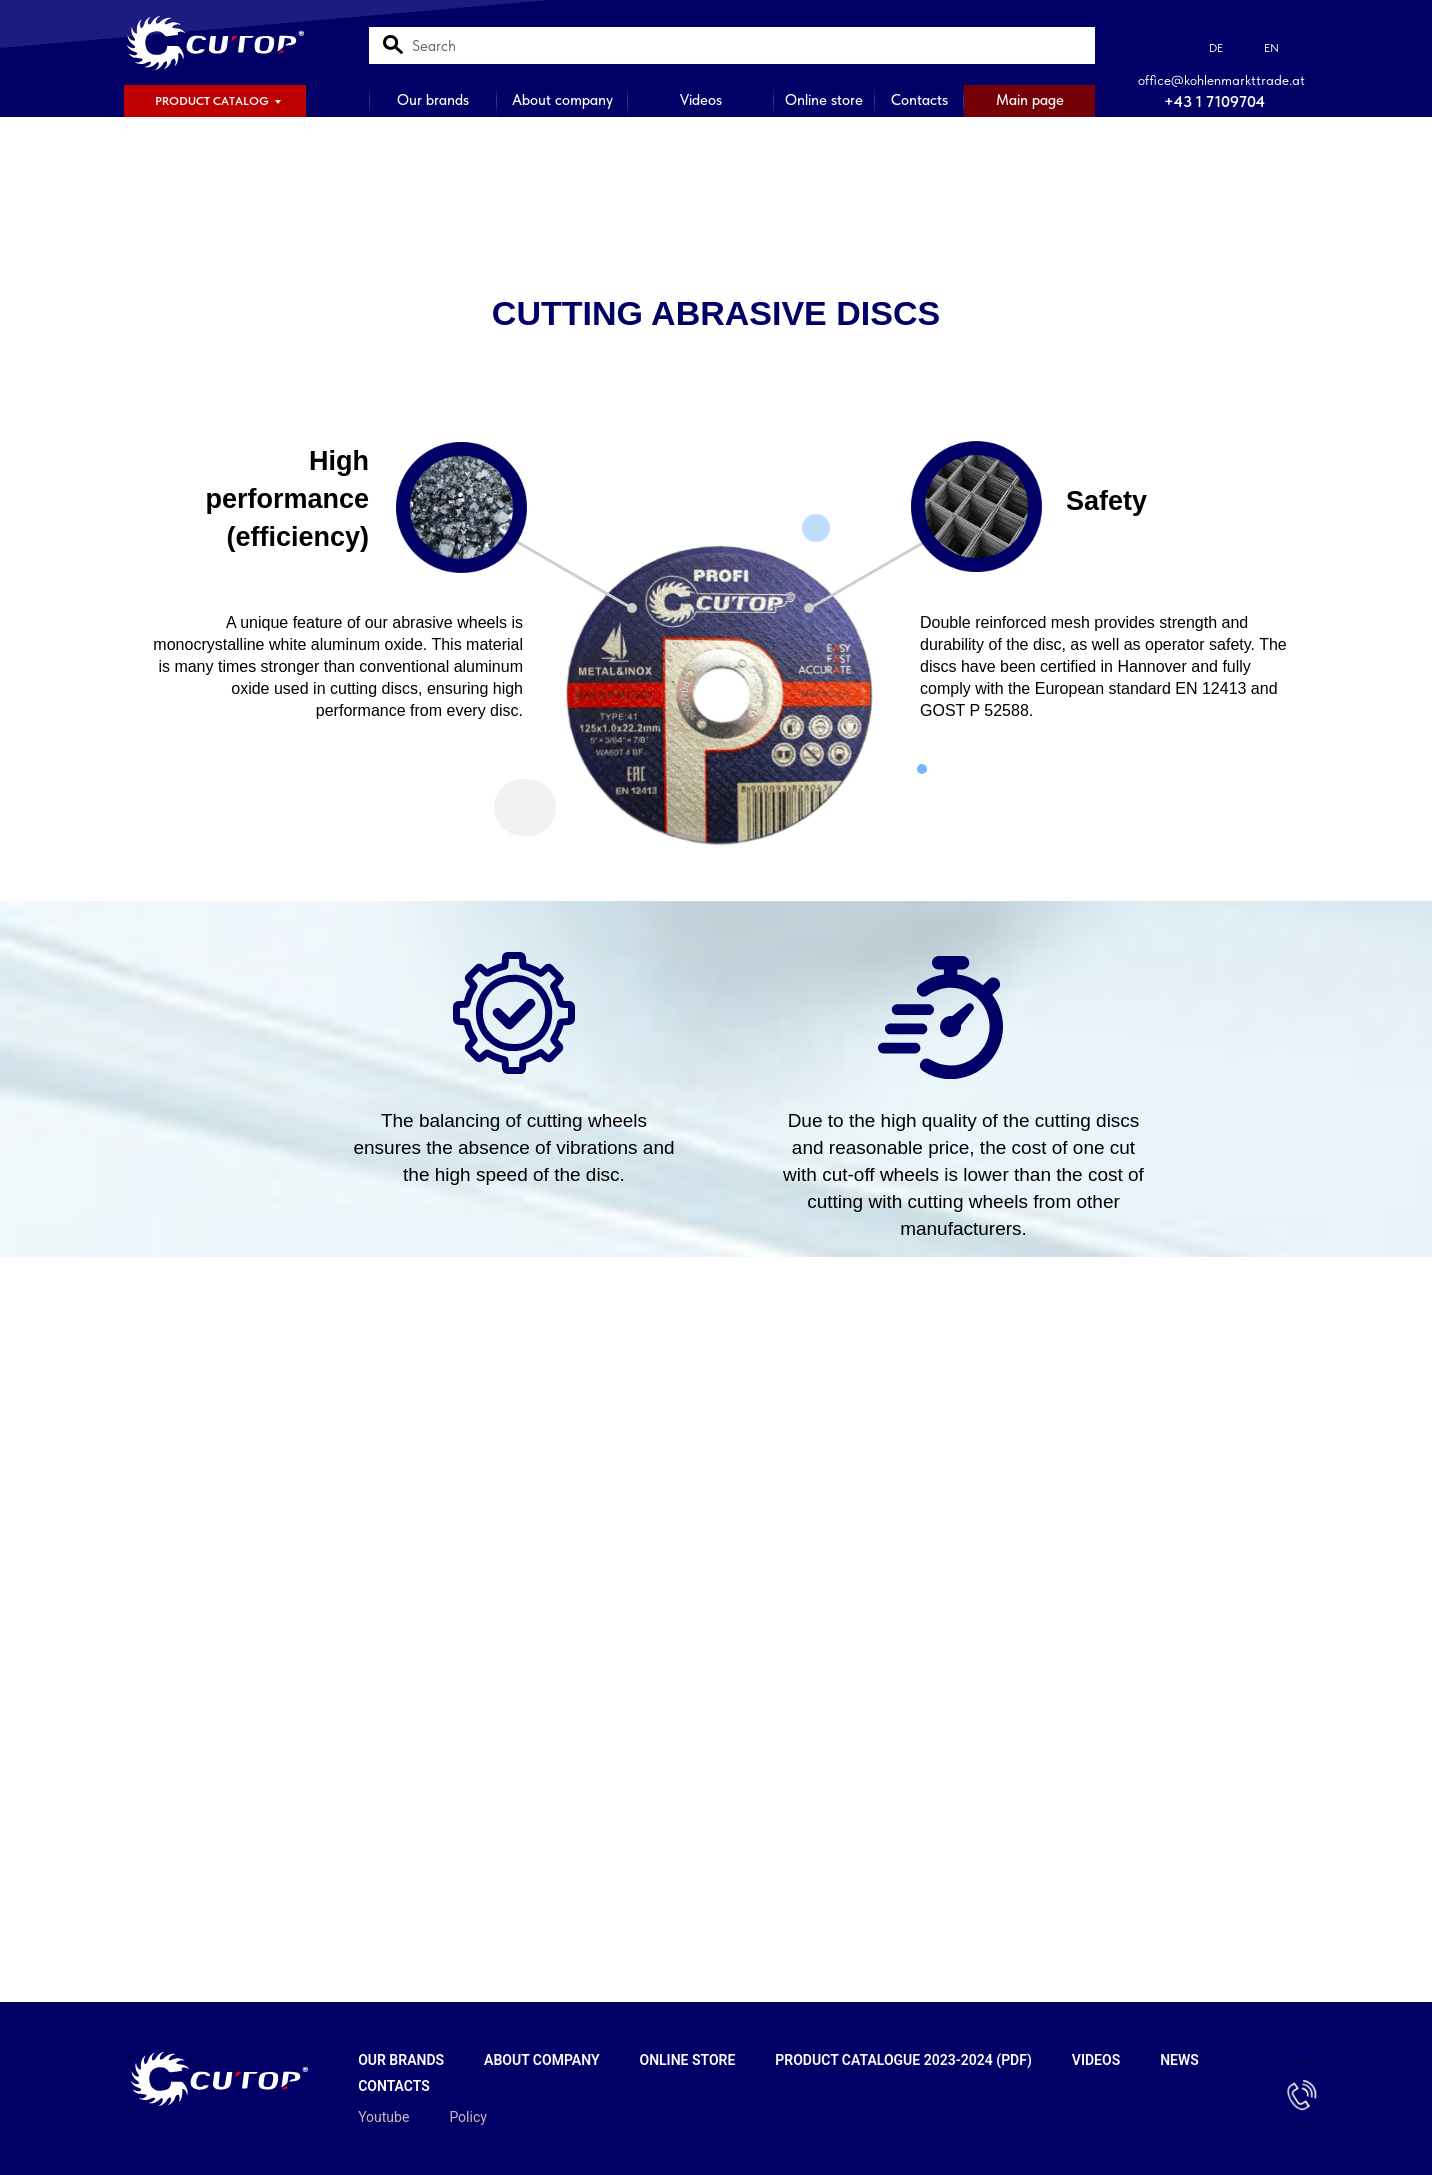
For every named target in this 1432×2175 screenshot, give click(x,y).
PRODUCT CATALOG (212, 101)
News (1179, 2060)
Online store (824, 100)
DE (1216, 48)
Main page (1030, 100)
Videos (701, 100)
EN (1271, 48)
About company (562, 100)
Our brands (433, 100)
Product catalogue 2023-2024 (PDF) (903, 2060)
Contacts (919, 100)
